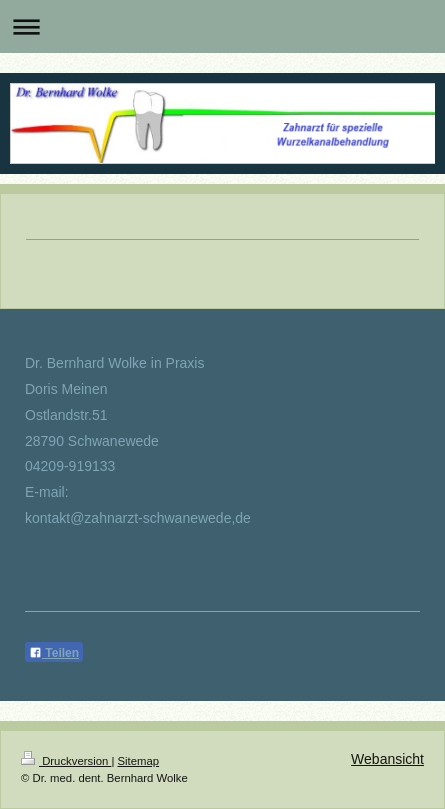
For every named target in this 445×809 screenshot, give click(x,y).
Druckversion (66, 761)
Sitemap (139, 761)
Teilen (54, 653)
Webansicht (387, 759)
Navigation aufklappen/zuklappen (222, 26)
